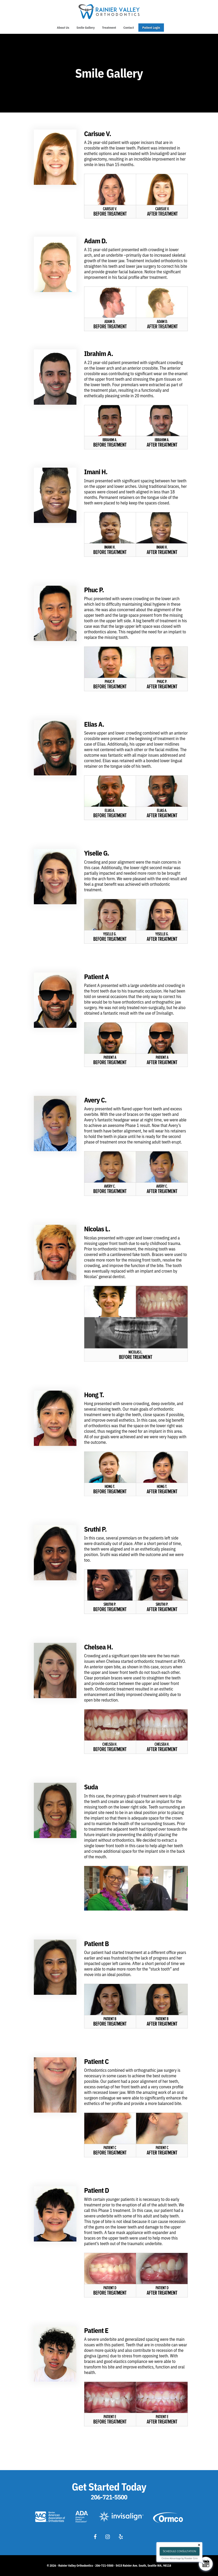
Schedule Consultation (179, 2551)
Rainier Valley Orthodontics (109, 11)
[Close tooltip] (199, 2544)
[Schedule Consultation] (206, 2564)
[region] (136, 196)
